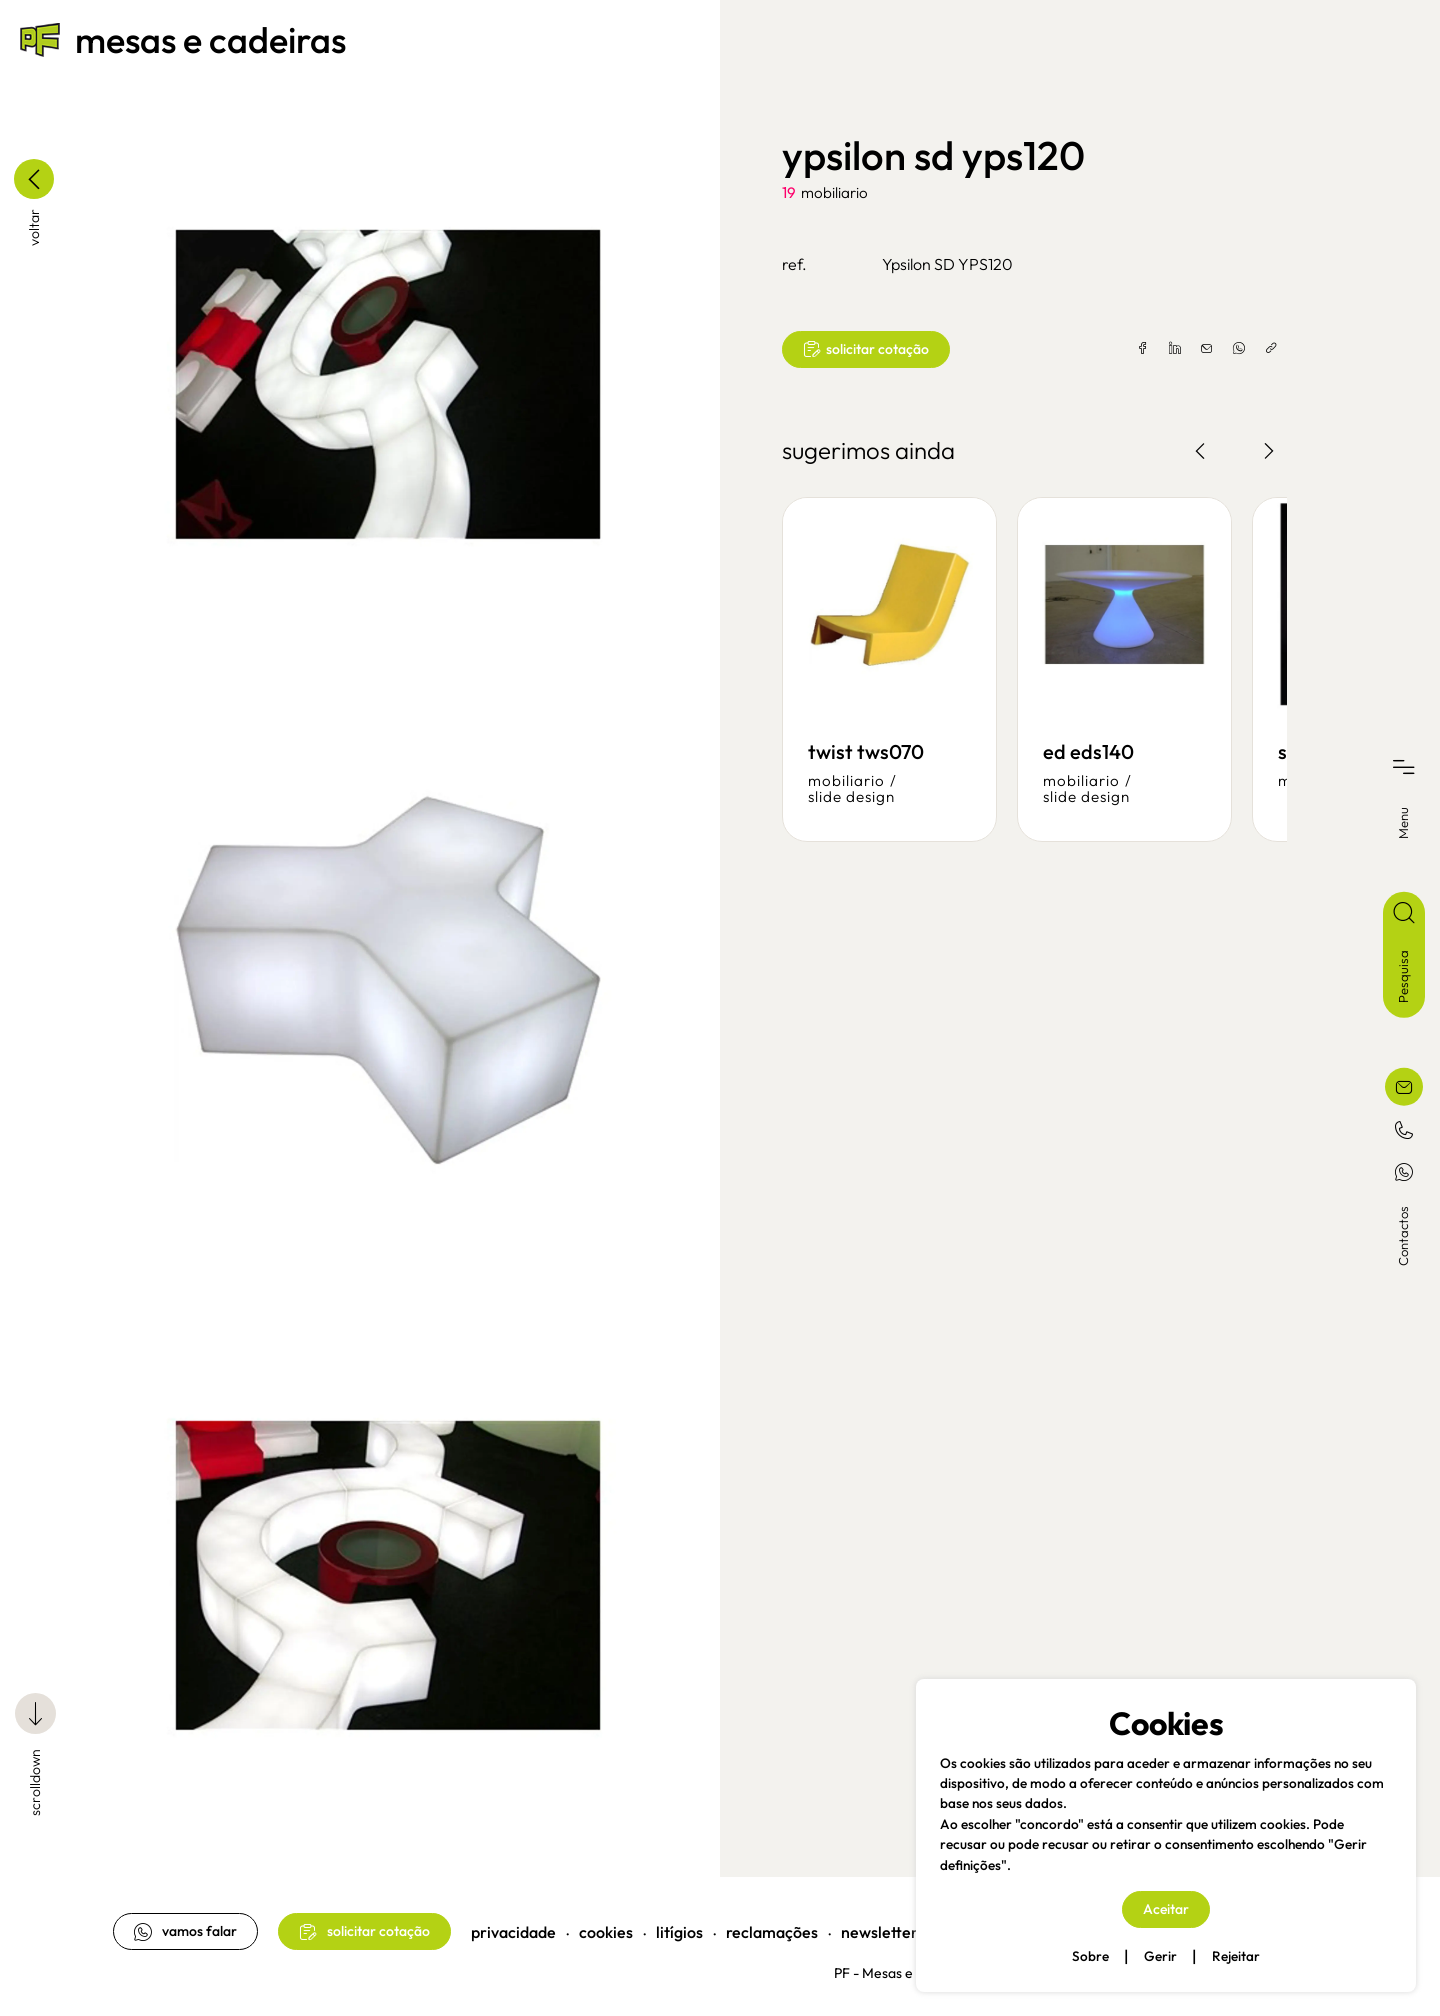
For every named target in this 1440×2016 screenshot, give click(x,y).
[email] (1205, 349)
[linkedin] (1173, 349)
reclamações (774, 1926)
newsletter (881, 1926)
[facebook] (1141, 349)
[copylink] (1269, 349)
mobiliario (834, 192)
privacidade (515, 1926)
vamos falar (187, 1925)
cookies (608, 1926)
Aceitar (1166, 1909)
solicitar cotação (866, 349)
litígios (681, 1926)
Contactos (1403, 1235)
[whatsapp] (1237, 349)
